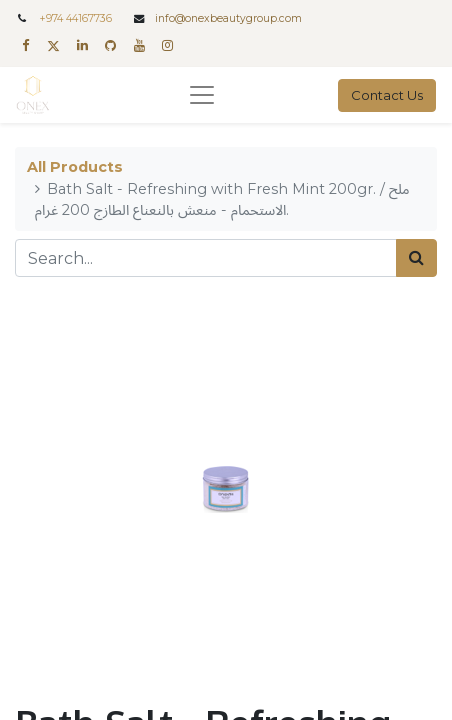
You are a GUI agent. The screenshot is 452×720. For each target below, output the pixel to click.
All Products (75, 167)
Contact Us (387, 95)
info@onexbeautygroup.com (228, 18)
